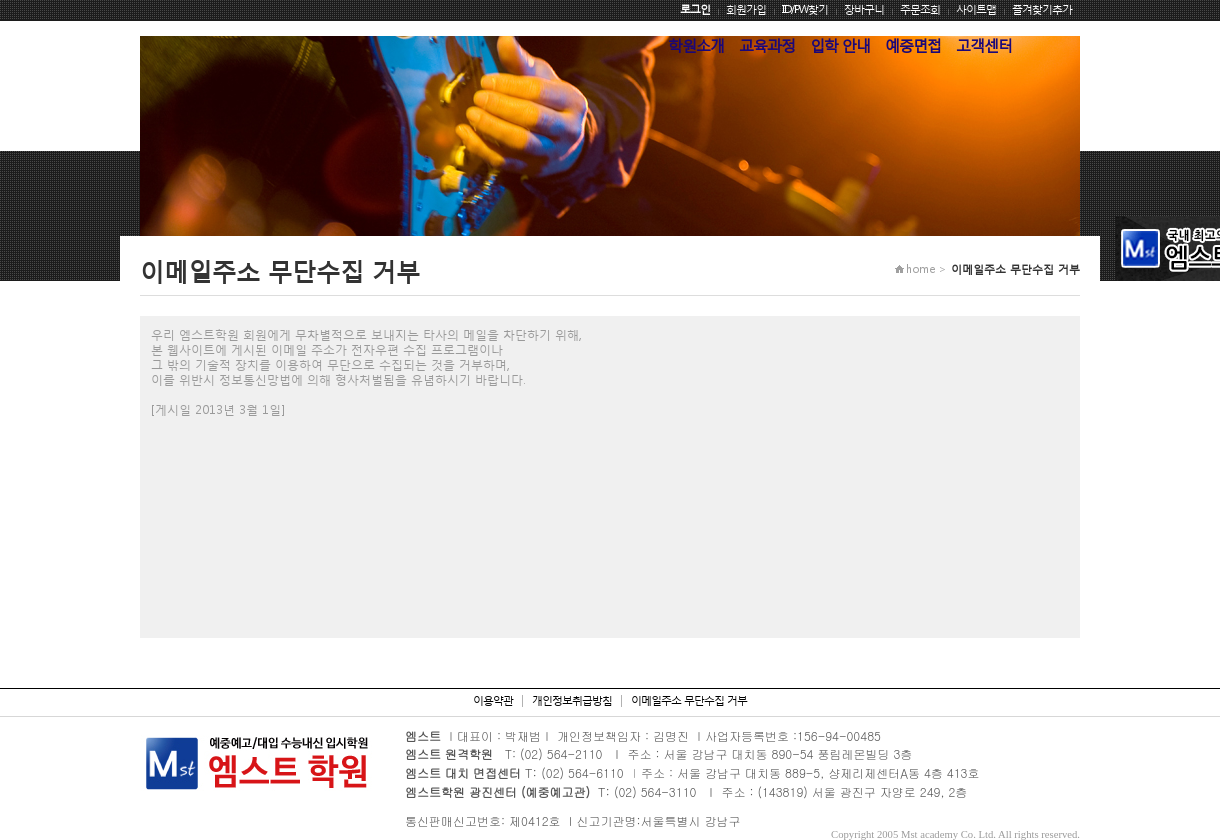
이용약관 (493, 700)
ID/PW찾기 (805, 9)
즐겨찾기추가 (1042, 9)
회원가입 (746, 9)
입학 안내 (840, 45)
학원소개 (696, 45)
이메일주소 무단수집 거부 (689, 700)
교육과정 (767, 45)
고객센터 (984, 45)
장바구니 (864, 9)
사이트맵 (976, 9)
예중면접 (913, 45)
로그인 (695, 9)
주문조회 (920, 9)
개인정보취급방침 (572, 700)
